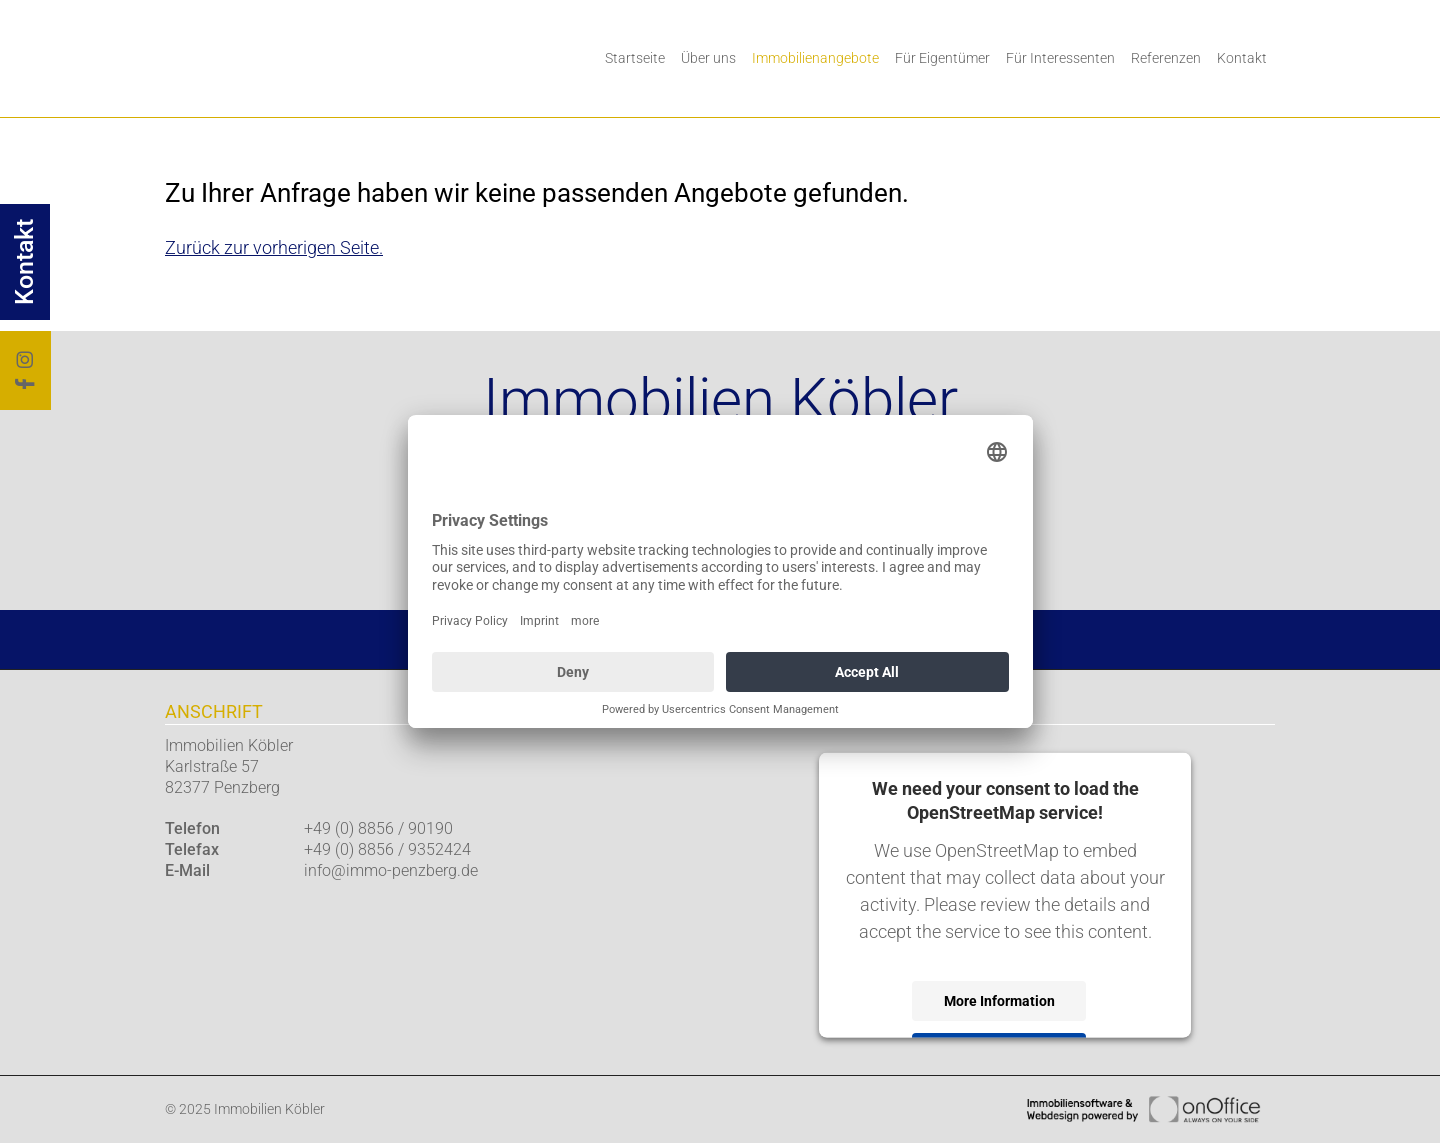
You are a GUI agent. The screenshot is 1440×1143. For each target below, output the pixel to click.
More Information (999, 1000)
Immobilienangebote (815, 58)
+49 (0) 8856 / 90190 (378, 828)
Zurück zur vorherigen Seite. (274, 247)
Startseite (635, 58)
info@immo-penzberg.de (391, 870)
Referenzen (1166, 58)
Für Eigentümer (942, 58)
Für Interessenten (1060, 58)
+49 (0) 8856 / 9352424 (387, 849)
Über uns (708, 58)
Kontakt (1242, 58)
